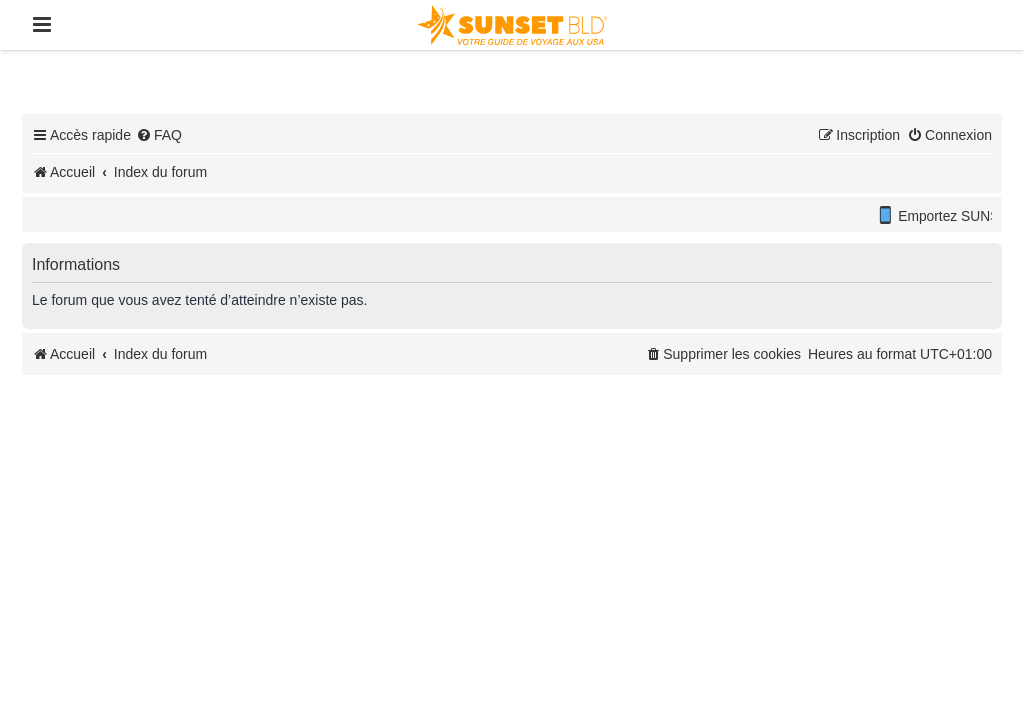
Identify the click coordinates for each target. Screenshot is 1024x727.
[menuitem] (159, 135)
